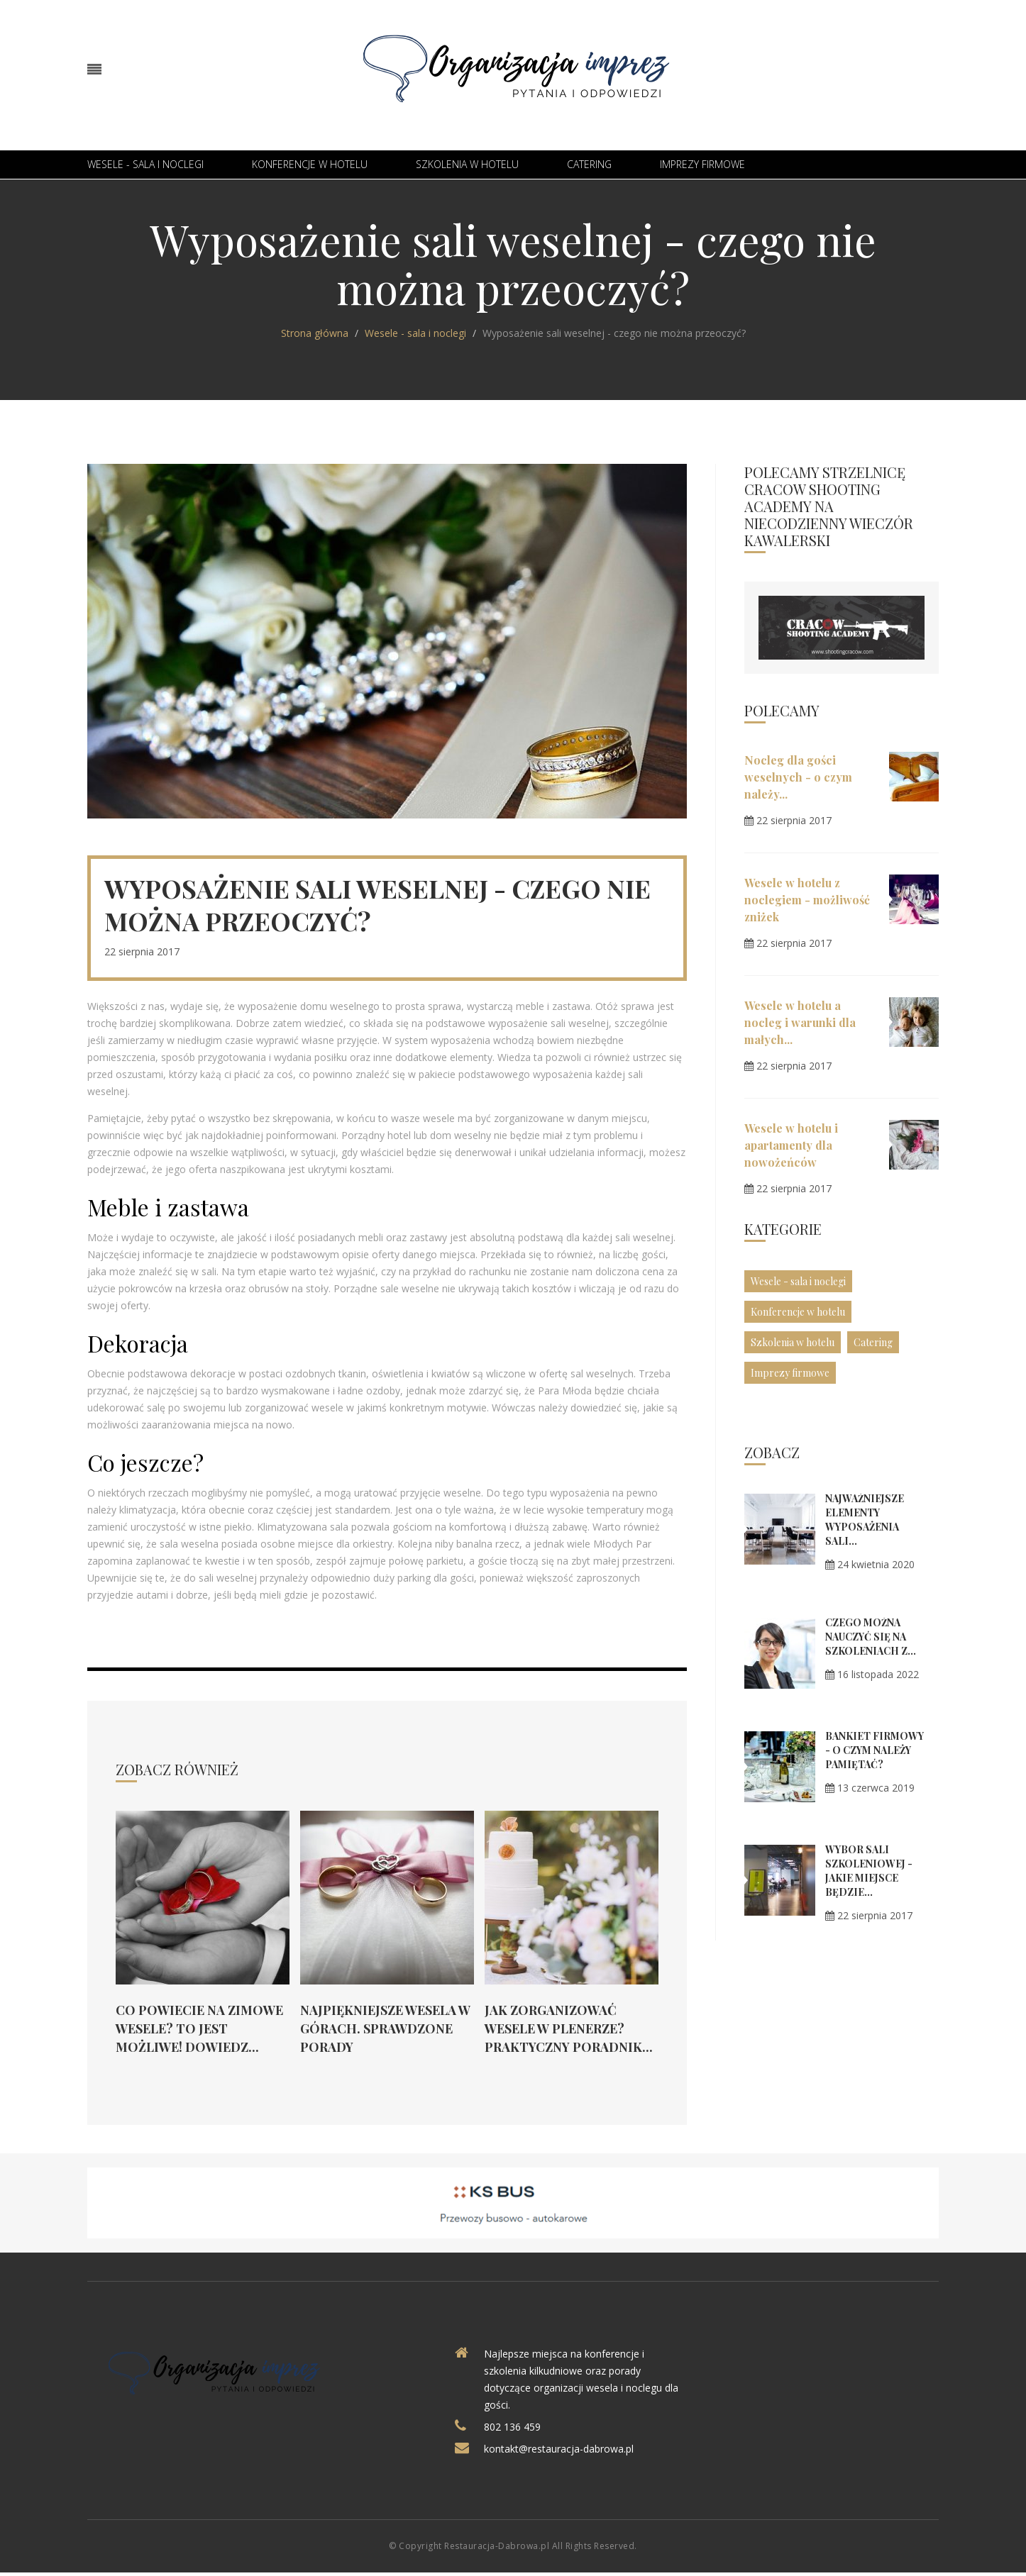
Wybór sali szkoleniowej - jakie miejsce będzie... (868, 1871)
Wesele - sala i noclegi (145, 164)
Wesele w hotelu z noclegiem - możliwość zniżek (807, 899)
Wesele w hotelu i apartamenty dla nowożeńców (791, 1145)
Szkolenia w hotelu (467, 164)
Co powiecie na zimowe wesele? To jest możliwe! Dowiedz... (199, 2028)
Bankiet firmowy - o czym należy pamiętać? (874, 1750)
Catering (589, 164)
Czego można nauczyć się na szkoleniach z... (870, 1637)
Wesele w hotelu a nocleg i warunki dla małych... (800, 1022)
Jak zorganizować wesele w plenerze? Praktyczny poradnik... (569, 2028)
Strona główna (314, 333)
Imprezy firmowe (702, 164)
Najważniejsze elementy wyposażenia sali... (864, 1520)
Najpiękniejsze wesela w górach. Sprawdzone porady (385, 2028)
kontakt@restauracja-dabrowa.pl (559, 2448)
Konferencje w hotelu (310, 164)
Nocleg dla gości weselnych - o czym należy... (798, 777)
